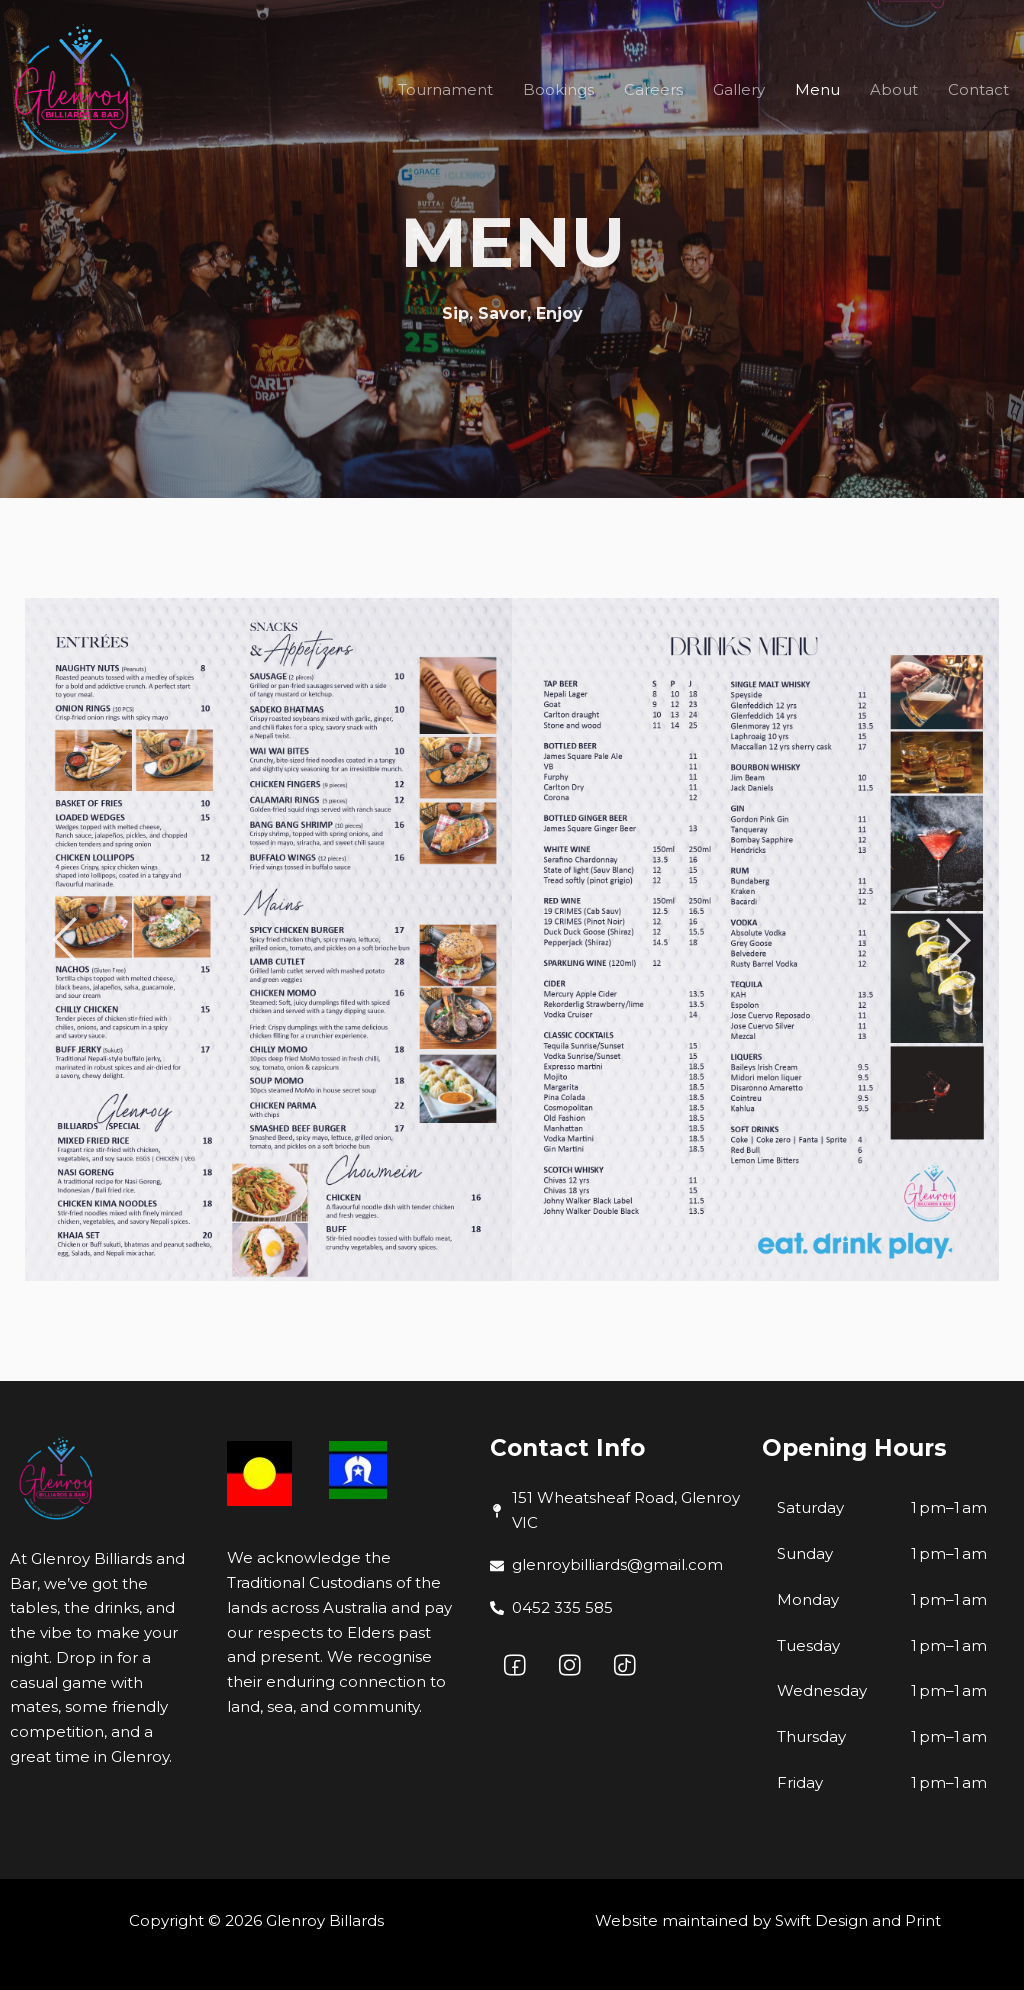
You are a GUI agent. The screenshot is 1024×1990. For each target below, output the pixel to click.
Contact (978, 89)
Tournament (445, 89)
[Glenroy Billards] (75, 90)
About (894, 89)
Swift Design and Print (858, 1920)
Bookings (558, 89)
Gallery (739, 89)
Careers (653, 89)
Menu (817, 89)
